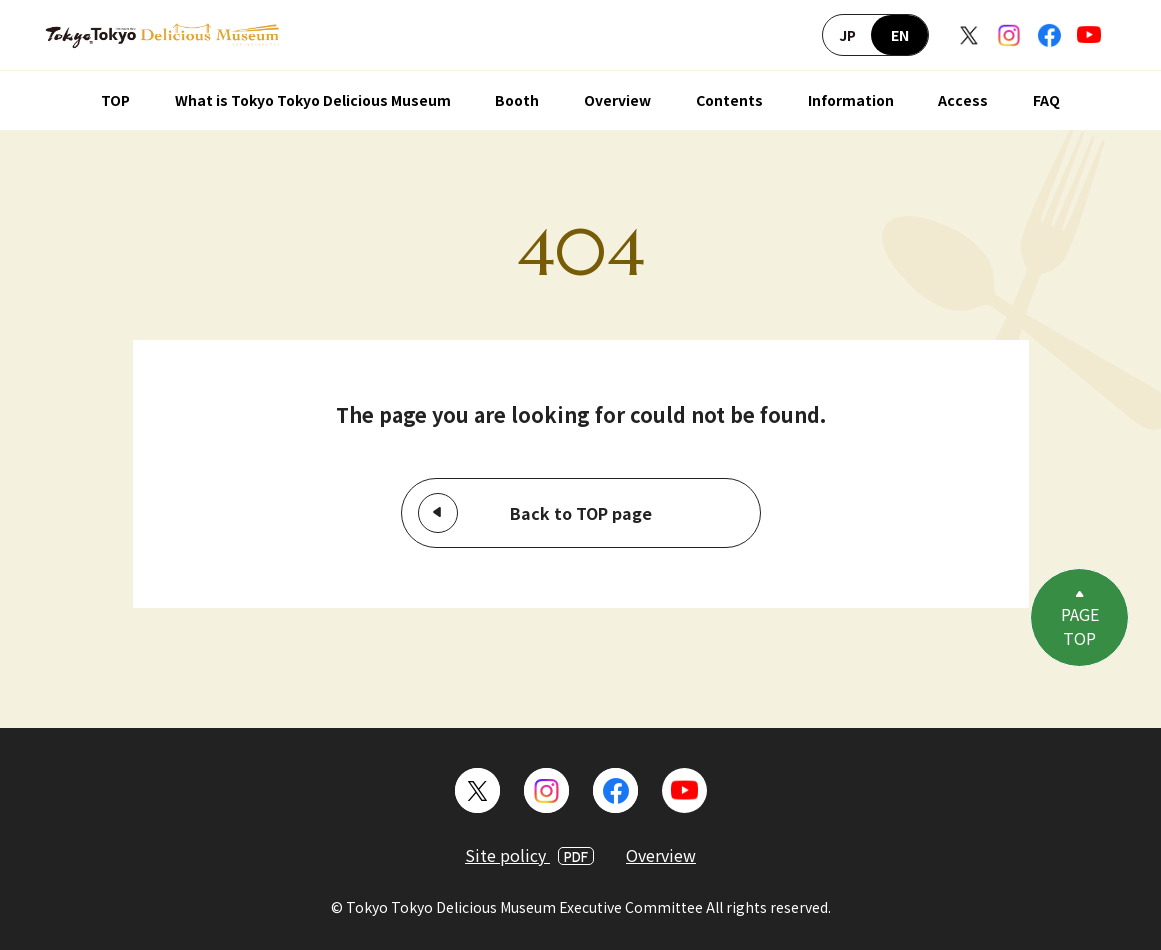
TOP (115, 100)
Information (851, 100)
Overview (617, 100)
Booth (517, 100)
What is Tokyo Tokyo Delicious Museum (313, 100)
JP (847, 35)
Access (963, 100)
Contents (729, 100)
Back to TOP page (581, 513)
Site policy (529, 855)
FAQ (1046, 100)
